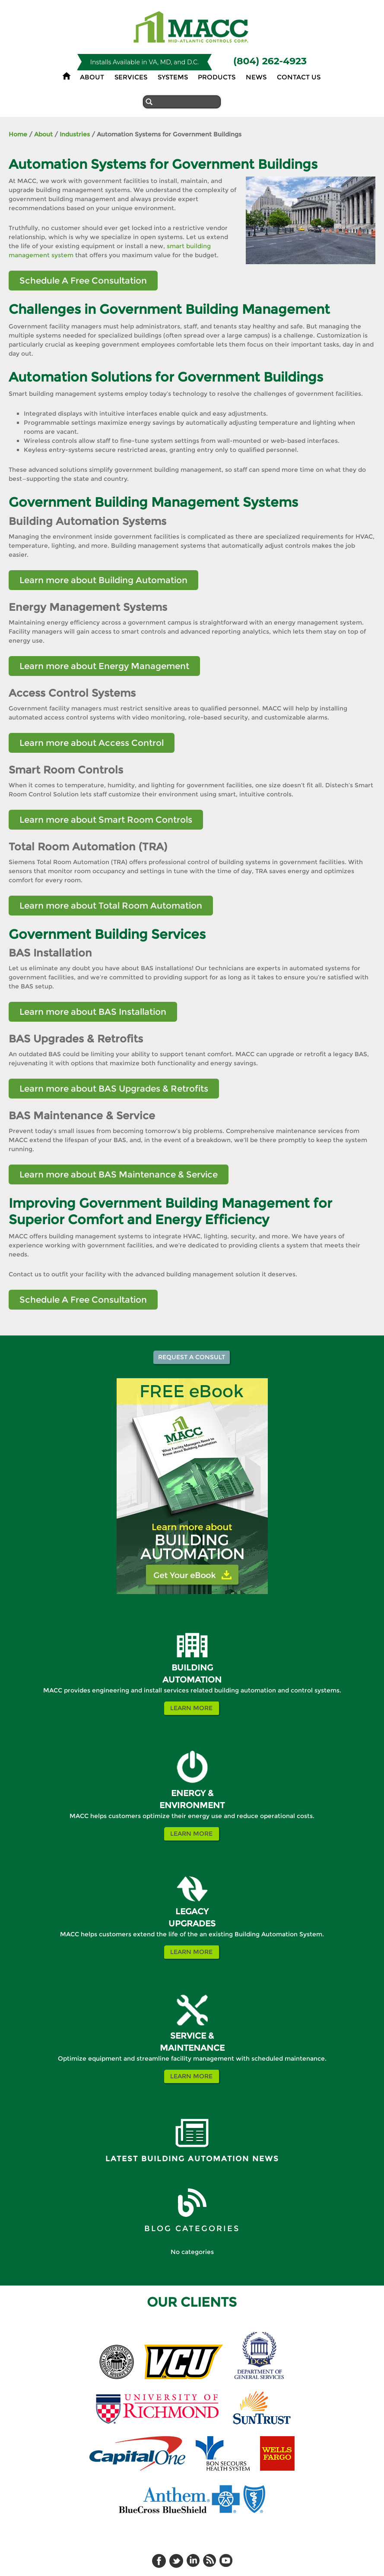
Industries (75, 134)
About (43, 134)
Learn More (191, 1708)
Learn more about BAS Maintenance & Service (118, 1174)
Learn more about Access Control (91, 743)
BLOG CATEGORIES (192, 2228)
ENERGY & (192, 1793)
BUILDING (192, 1668)
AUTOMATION (192, 1680)
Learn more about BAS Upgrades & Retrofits (113, 1088)
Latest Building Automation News (192, 2158)
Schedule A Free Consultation (83, 280)
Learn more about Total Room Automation (110, 905)
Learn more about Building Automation (103, 580)
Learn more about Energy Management (104, 666)
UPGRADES (192, 1924)
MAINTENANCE (192, 2048)
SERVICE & (192, 2036)
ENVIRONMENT (192, 1805)
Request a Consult (191, 1357)
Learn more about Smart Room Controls (105, 819)
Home (18, 134)
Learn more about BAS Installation (92, 1012)
